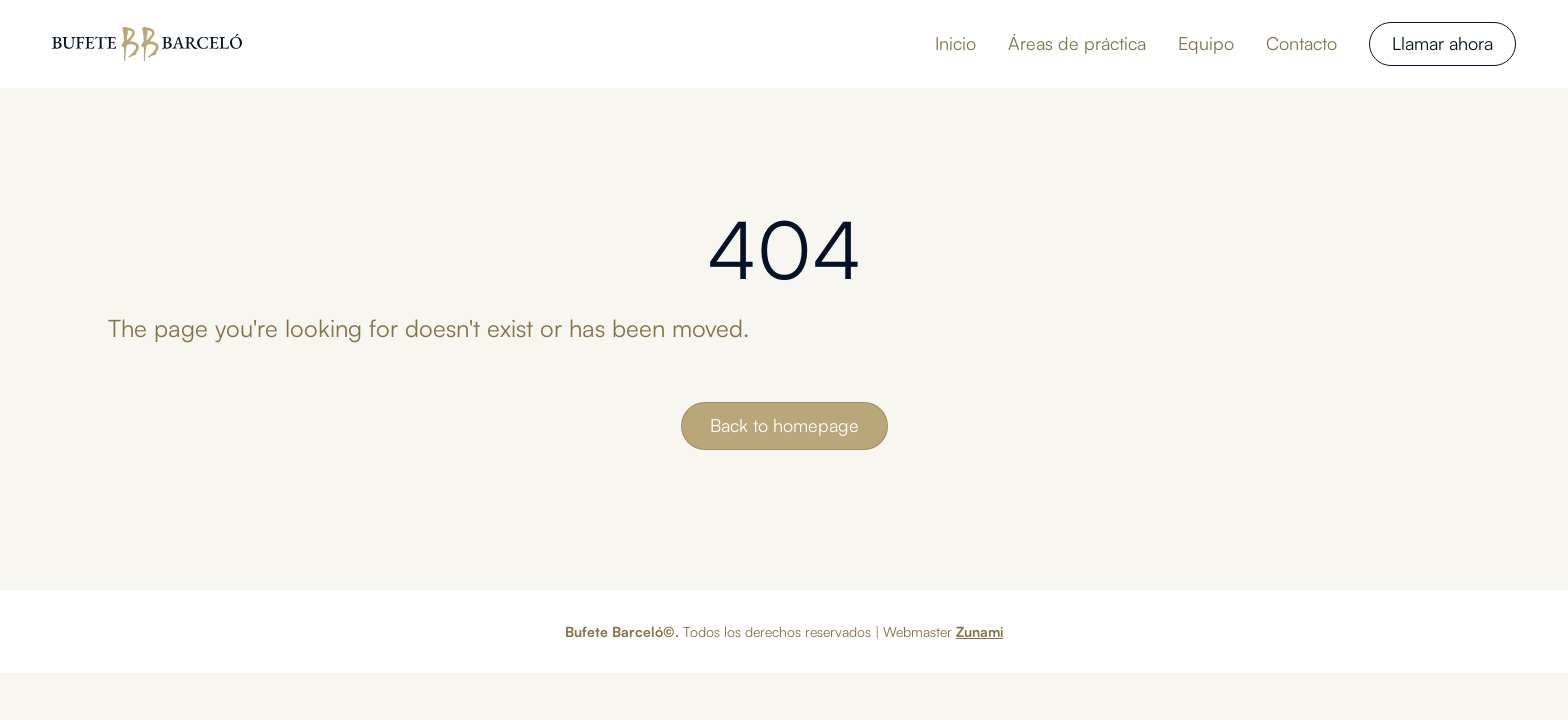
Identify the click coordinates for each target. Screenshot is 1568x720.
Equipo (1206, 43)
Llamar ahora (1442, 43)
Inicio (955, 43)
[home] (147, 44)
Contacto (1301, 43)
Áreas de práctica (1077, 43)
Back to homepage (784, 425)
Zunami (979, 631)
